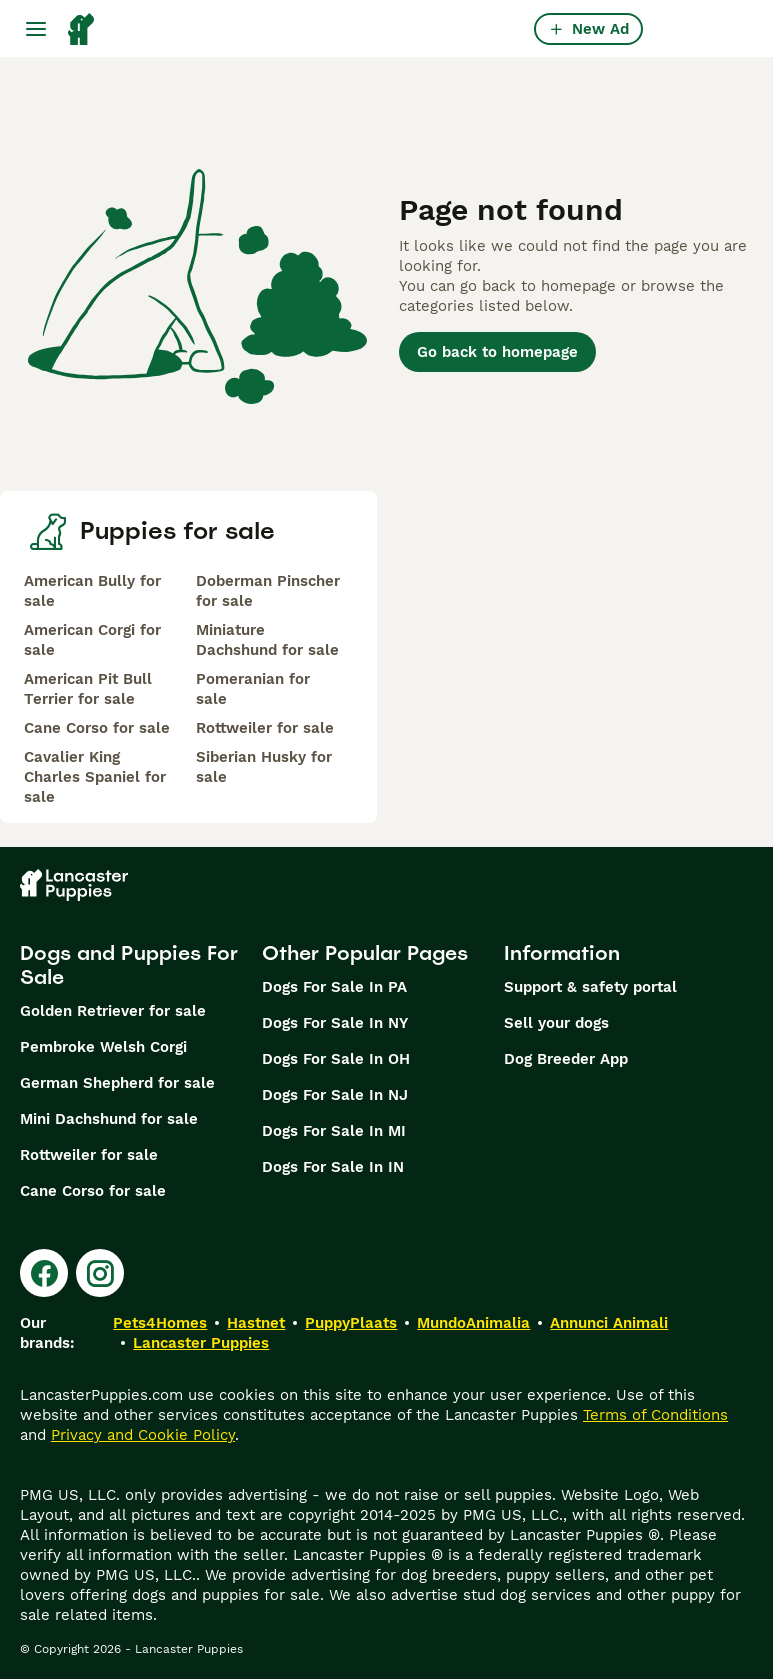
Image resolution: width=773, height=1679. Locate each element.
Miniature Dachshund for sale (267, 640)
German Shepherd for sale (117, 1083)
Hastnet (256, 1323)
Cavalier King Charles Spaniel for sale (95, 777)
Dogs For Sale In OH (336, 1059)
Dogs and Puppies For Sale (129, 965)
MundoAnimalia (473, 1323)
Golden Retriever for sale (113, 1011)
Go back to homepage (497, 352)
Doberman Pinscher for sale (268, 591)
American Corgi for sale (92, 640)
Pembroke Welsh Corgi (103, 1047)
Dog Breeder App (566, 1059)
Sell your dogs (556, 1023)
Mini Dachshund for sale (109, 1119)
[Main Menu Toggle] (36, 29)
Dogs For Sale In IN (333, 1167)
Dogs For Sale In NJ (335, 1095)
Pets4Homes (160, 1323)
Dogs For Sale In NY (335, 1023)
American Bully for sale (92, 591)
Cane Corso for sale (97, 728)
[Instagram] (100, 1273)
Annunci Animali (609, 1323)
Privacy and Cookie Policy (143, 1435)
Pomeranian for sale (253, 689)
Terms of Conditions (655, 1415)
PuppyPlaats (351, 1323)
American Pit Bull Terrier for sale (88, 689)
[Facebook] (44, 1273)
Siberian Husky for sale (264, 767)
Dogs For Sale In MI (334, 1131)
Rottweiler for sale (265, 728)
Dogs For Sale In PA (334, 987)
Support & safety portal (590, 987)
